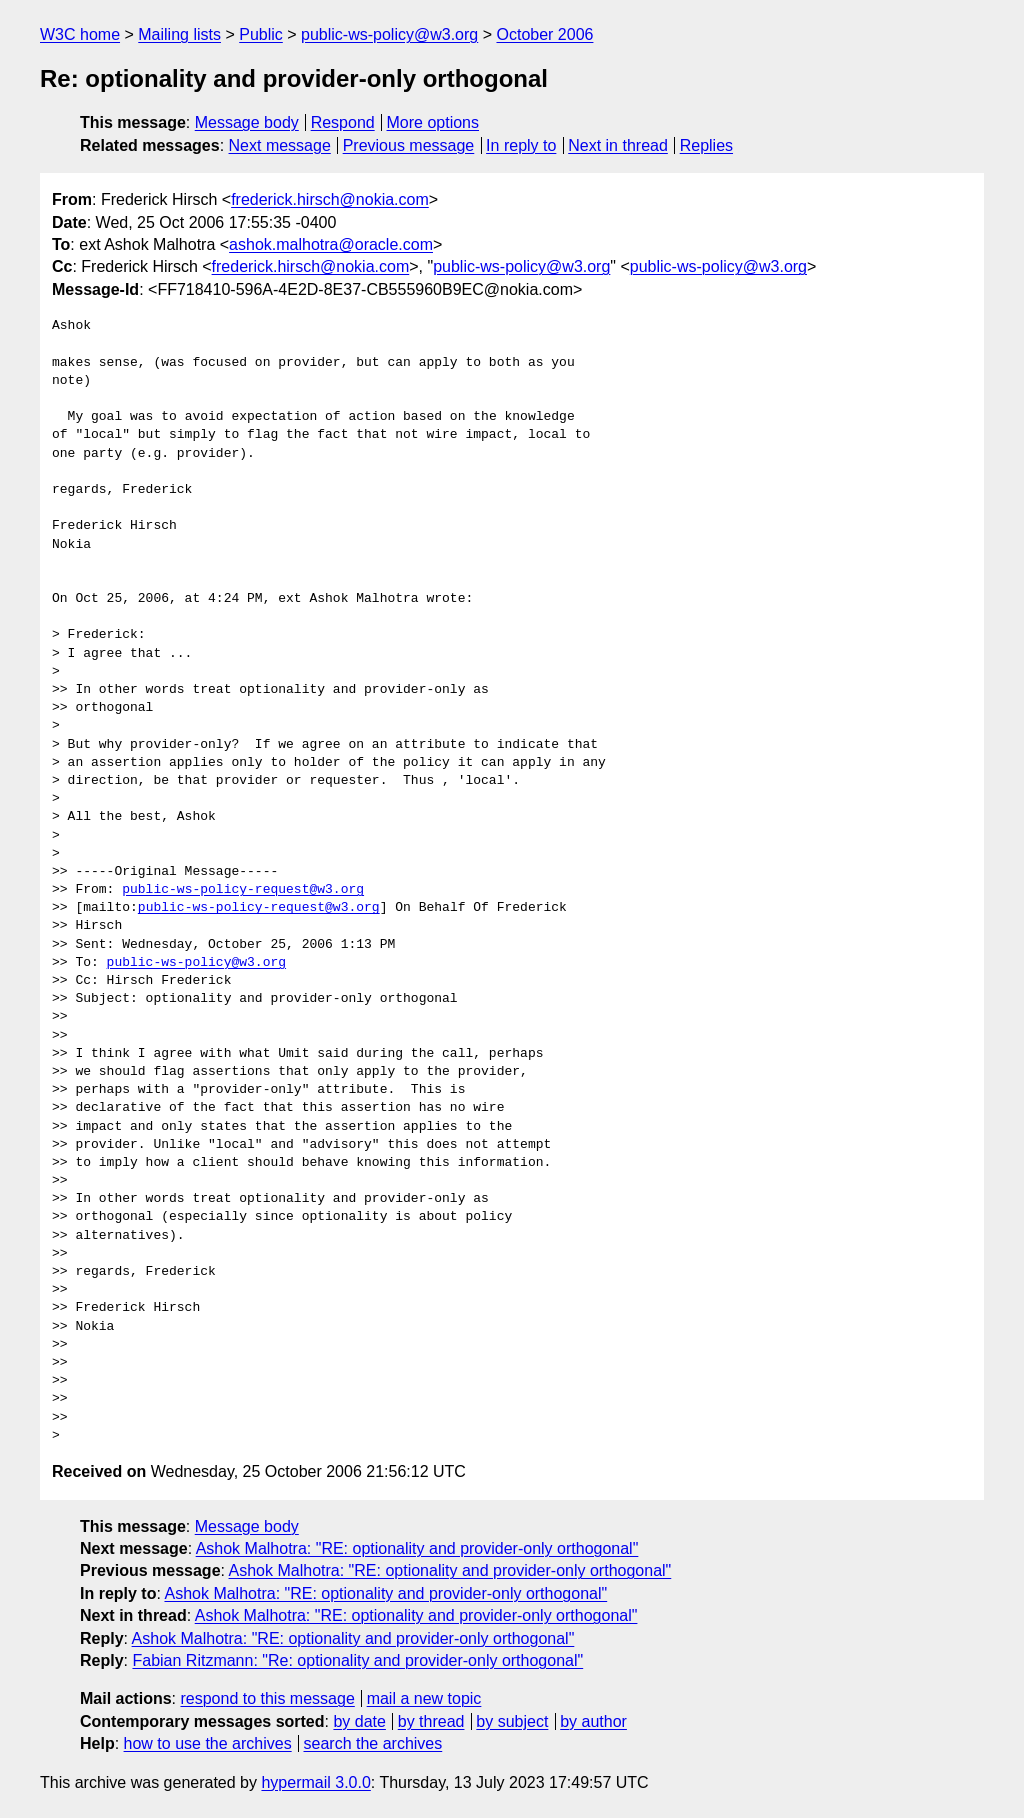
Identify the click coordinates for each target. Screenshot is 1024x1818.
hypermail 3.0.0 (315, 1782)
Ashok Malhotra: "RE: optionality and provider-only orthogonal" (417, 1548)
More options (433, 122)
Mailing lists (179, 34)
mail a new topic (424, 1698)
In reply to (521, 145)
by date (359, 1721)
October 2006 (544, 34)
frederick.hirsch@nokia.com (330, 199)
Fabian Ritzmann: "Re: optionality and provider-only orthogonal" (357, 1660)
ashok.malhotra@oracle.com (331, 244)
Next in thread (618, 145)
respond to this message (267, 1698)
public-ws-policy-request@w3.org (243, 890)
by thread (431, 1721)
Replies (706, 145)
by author (593, 1721)
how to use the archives (208, 1743)
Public (261, 34)
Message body (247, 122)
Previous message (409, 145)
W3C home (80, 34)
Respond (343, 122)
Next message (280, 145)
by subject (512, 1721)
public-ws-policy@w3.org (389, 34)
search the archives (373, 1743)
